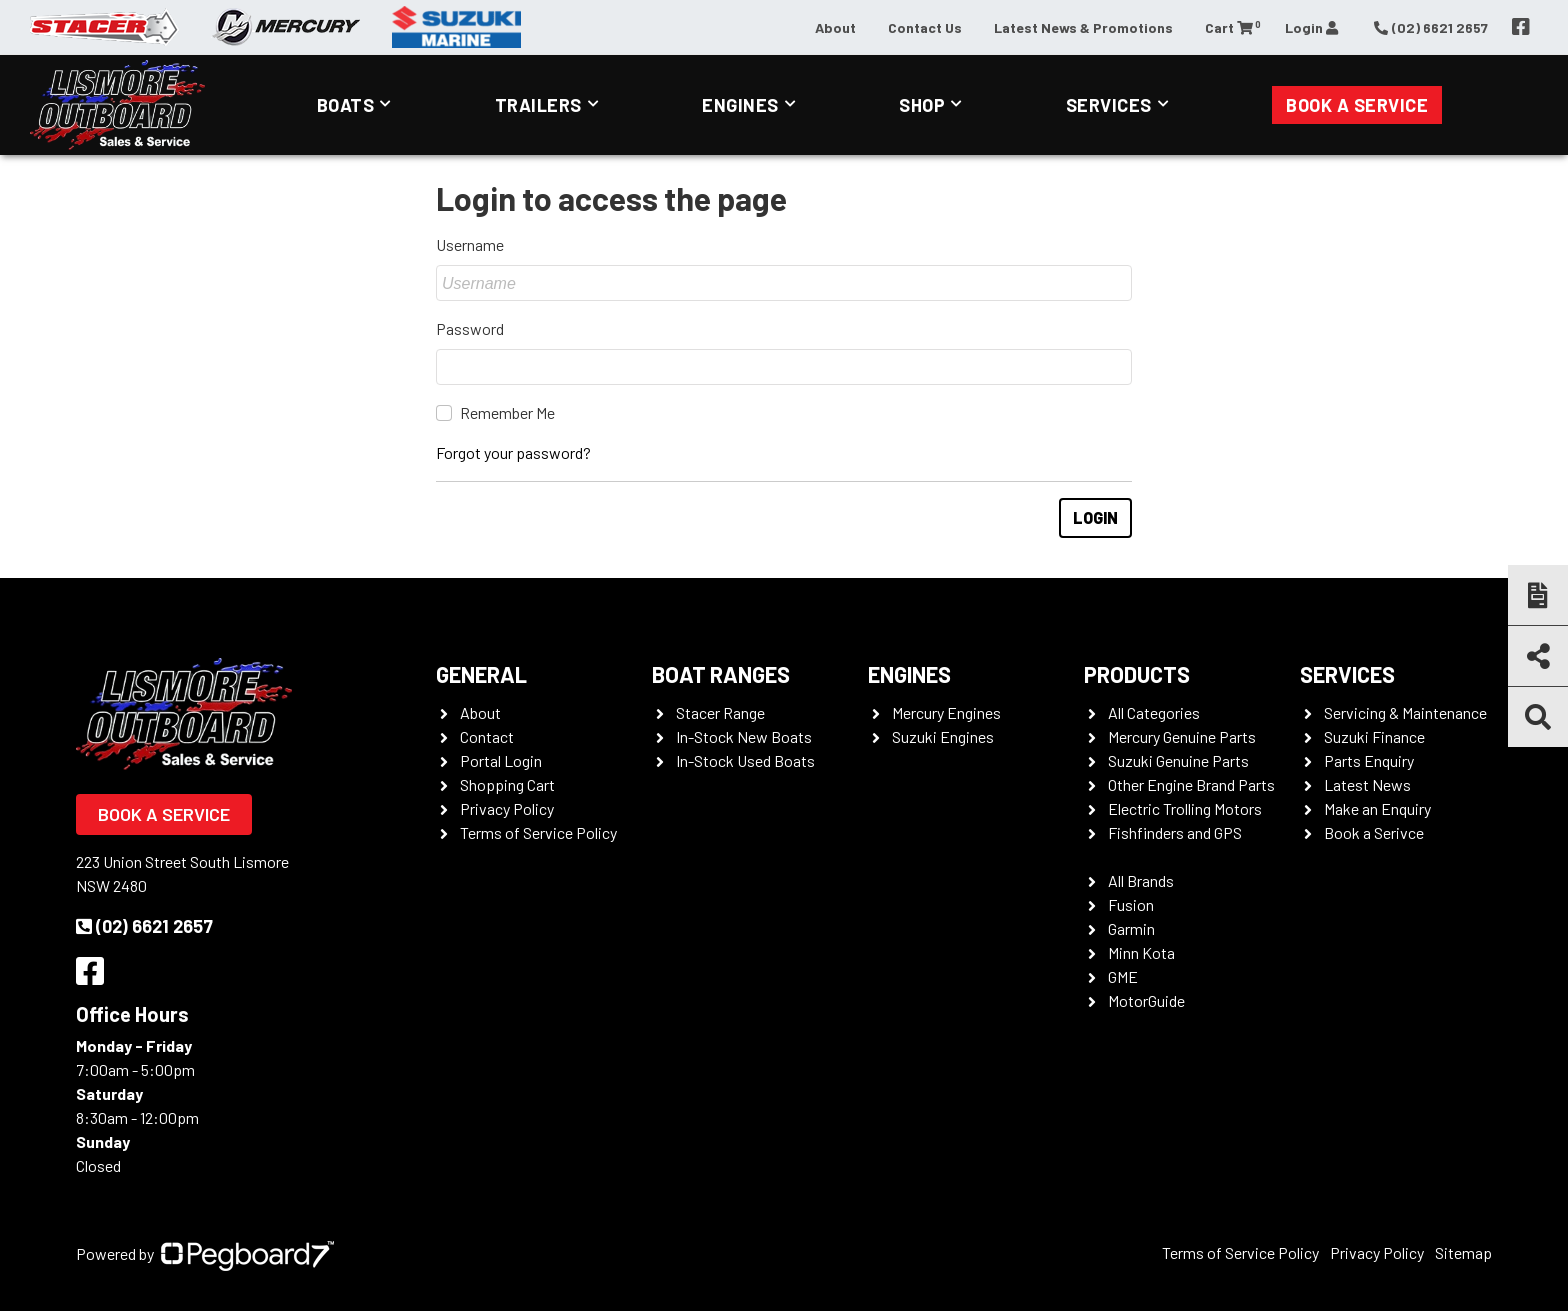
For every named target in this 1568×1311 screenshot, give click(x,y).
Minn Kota (1141, 952)
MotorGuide (1146, 1000)
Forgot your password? (513, 452)
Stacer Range (720, 712)
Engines (740, 105)
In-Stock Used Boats (745, 760)
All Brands (1141, 880)
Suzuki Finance (1374, 736)
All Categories (1154, 712)
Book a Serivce (1374, 832)
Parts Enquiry (1369, 760)
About (835, 27)
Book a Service (1357, 105)
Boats (346, 105)
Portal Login (501, 760)
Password (470, 328)
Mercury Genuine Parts (1182, 736)
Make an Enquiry (1377, 808)
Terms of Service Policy (538, 832)
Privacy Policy (507, 808)
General (481, 674)
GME (1123, 976)
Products (1137, 674)
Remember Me (507, 412)
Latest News (1367, 784)
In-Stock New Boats (744, 736)
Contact (487, 736)
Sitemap (1463, 1252)
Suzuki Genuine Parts (1178, 760)
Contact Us (925, 27)
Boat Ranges (721, 674)
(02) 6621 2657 (144, 926)
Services (1109, 105)
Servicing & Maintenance (1405, 712)
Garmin (1131, 928)
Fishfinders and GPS (1175, 832)
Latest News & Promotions (1083, 27)
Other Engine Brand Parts (1191, 784)
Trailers (538, 105)
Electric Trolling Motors (1185, 808)
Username (470, 244)
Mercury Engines (946, 712)
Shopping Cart (507, 784)
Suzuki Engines (943, 736)
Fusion (1131, 904)
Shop (922, 105)
